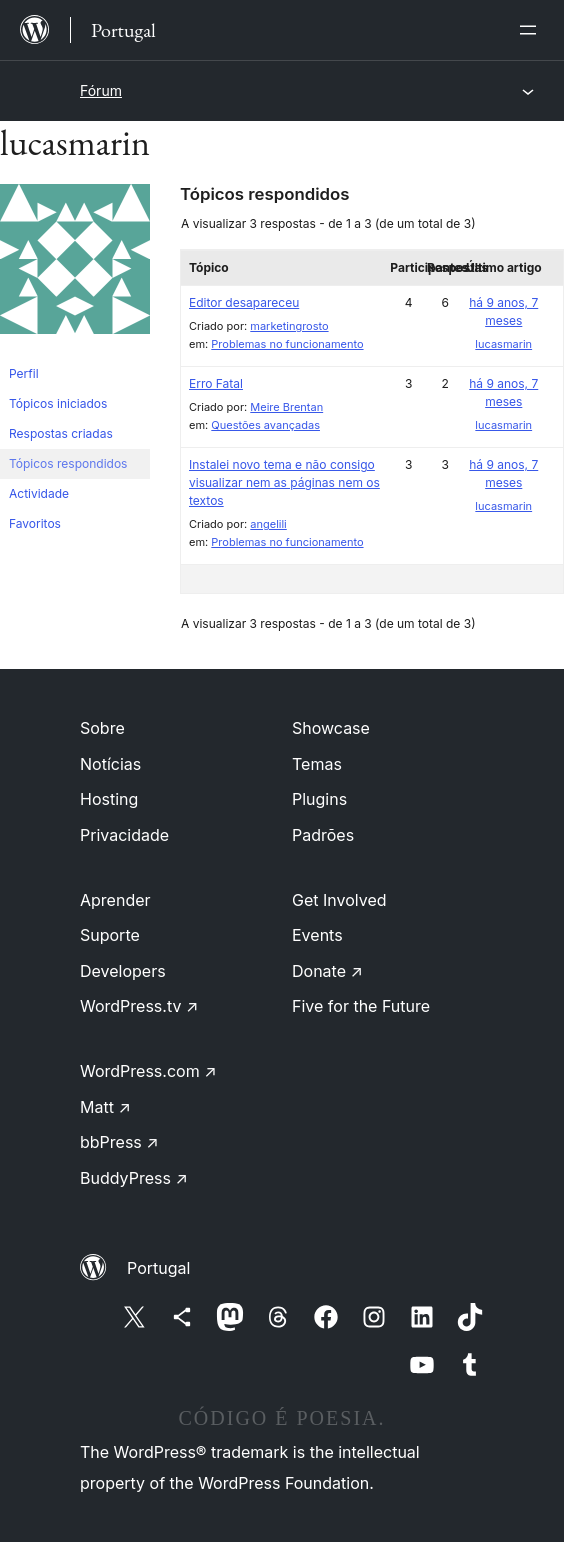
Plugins (319, 799)
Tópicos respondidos (68, 463)
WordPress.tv (139, 1006)
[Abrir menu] (532, 30)
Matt (105, 1107)
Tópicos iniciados (58, 403)
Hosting (109, 799)
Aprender (115, 900)
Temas (317, 764)
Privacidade (124, 835)
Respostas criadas (61, 433)
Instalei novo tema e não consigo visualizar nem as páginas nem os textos (284, 482)
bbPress (119, 1142)
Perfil (24, 373)
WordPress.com (148, 1071)
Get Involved (339, 900)
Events (317, 935)
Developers (123, 971)
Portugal (158, 1268)
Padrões (323, 835)
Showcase (331, 728)
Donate (327, 971)
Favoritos (35, 523)
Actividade (39, 493)
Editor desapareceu (244, 302)
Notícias (110, 764)
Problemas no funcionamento (287, 344)
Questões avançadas (265, 425)
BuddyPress (134, 1178)
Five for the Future (361, 1006)
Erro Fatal (216, 383)
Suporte (110, 935)
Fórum (101, 90)
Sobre (102, 728)
